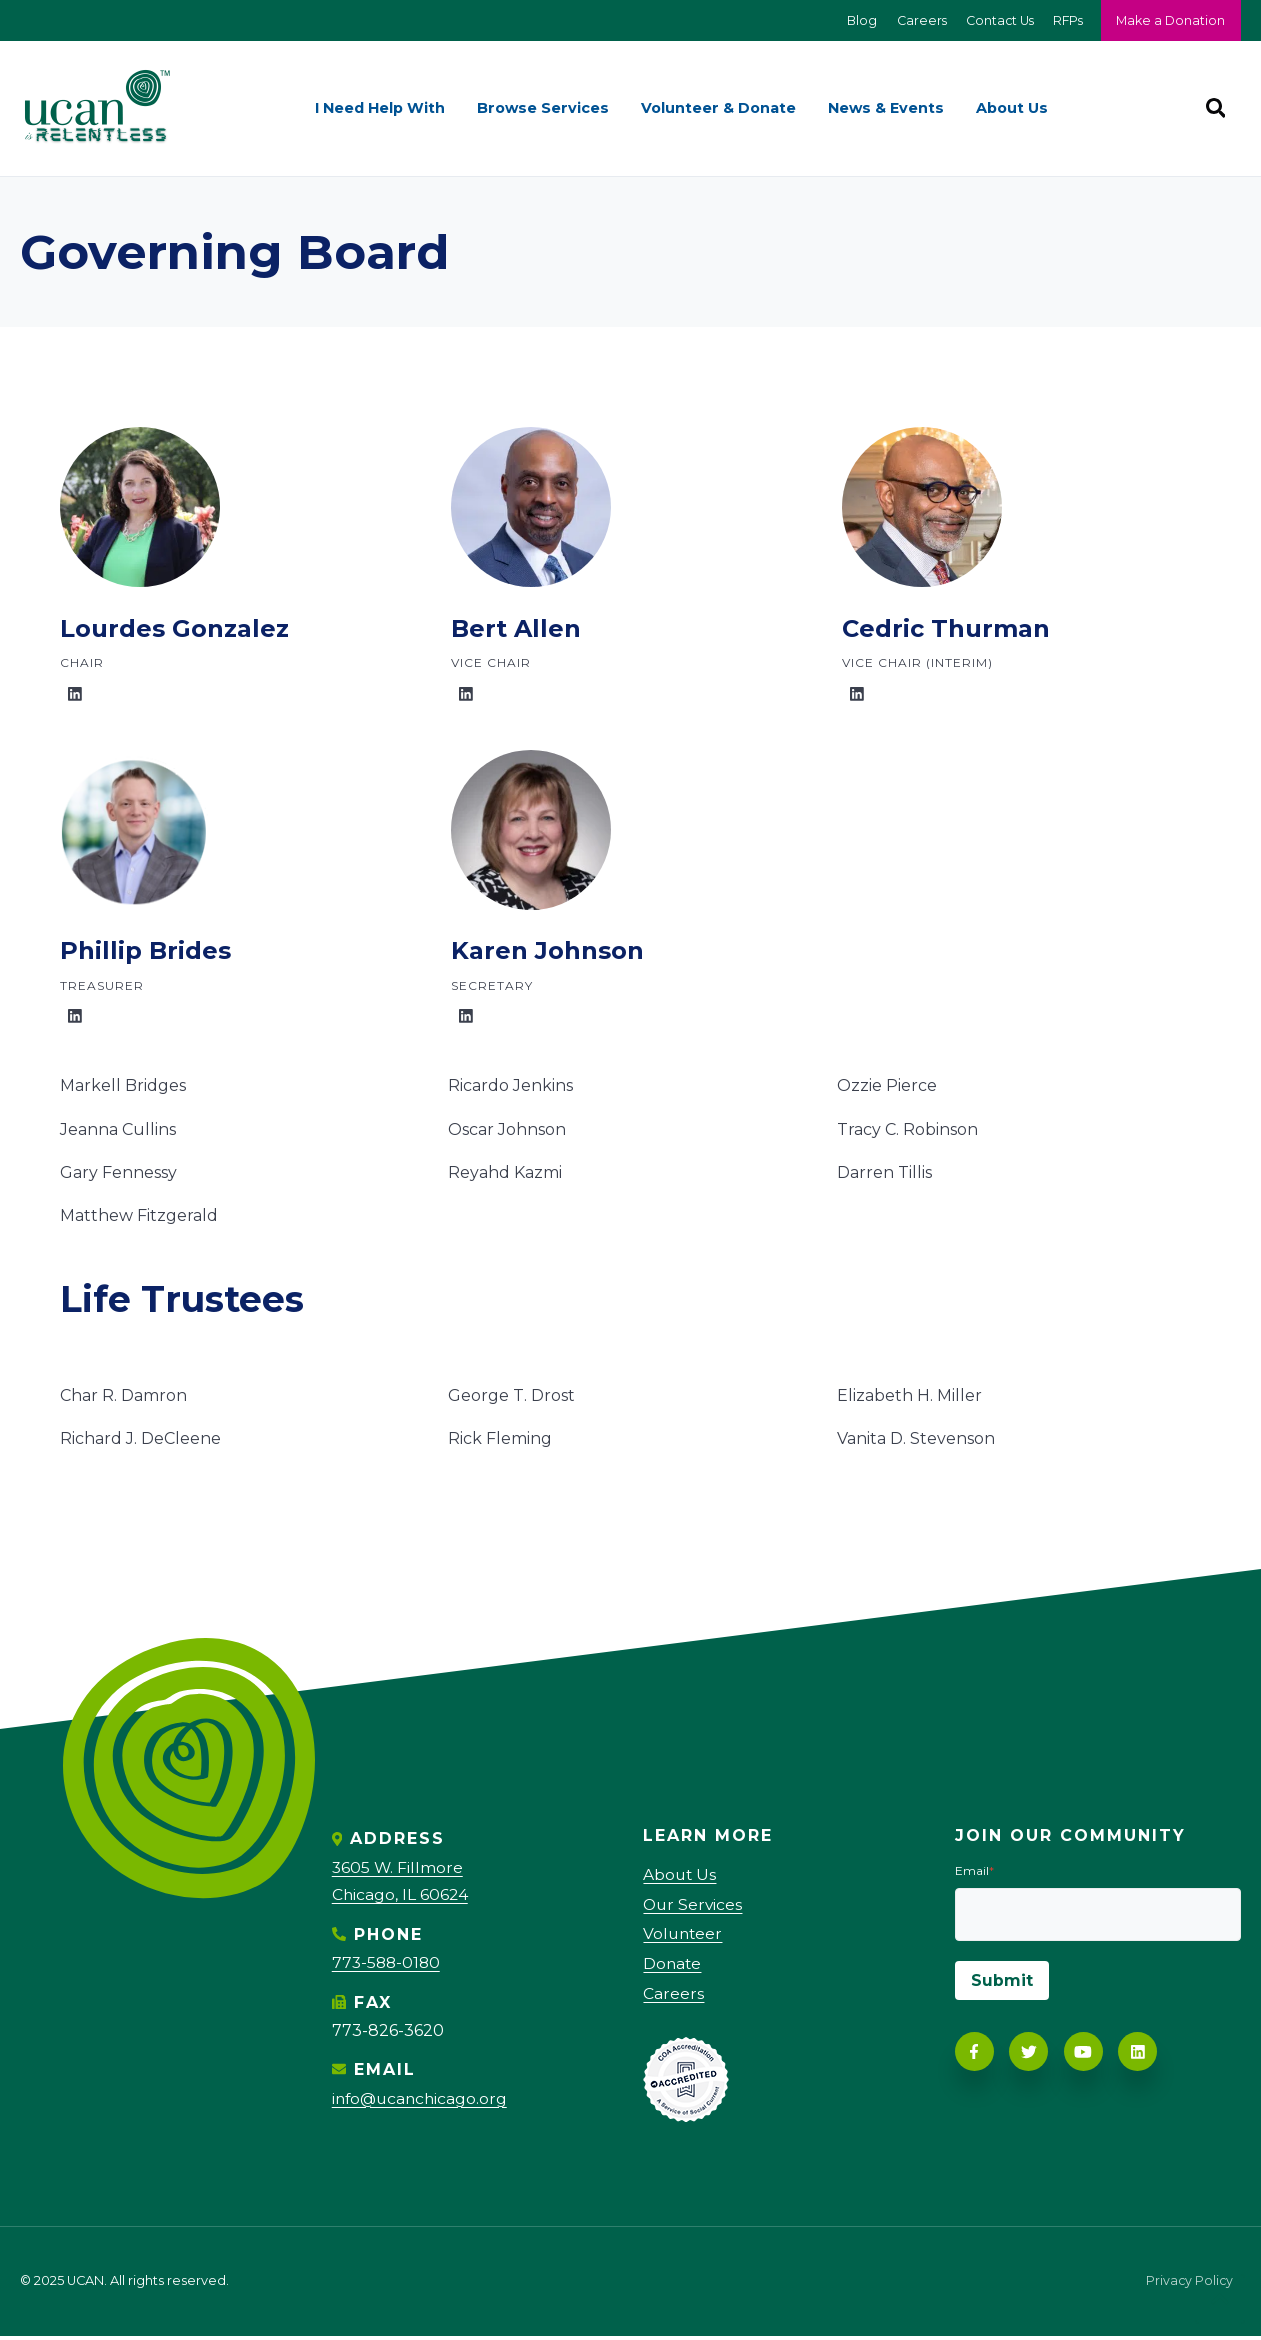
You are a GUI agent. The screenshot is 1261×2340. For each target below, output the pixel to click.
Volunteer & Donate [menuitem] (718, 109)
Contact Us (994, 20)
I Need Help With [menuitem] (380, 109)
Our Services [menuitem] (694, 1905)
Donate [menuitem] (673, 1966)
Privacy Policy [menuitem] (1188, 2285)
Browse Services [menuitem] (543, 109)
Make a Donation (1170, 20)
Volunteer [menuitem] (684, 1936)
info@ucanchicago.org (422, 2098)
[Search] (1215, 109)
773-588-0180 (388, 1963)
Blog (852, 20)
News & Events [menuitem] (886, 109)
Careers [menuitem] (673, 1996)
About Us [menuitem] (1012, 109)
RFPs (1065, 20)
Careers (913, 20)
